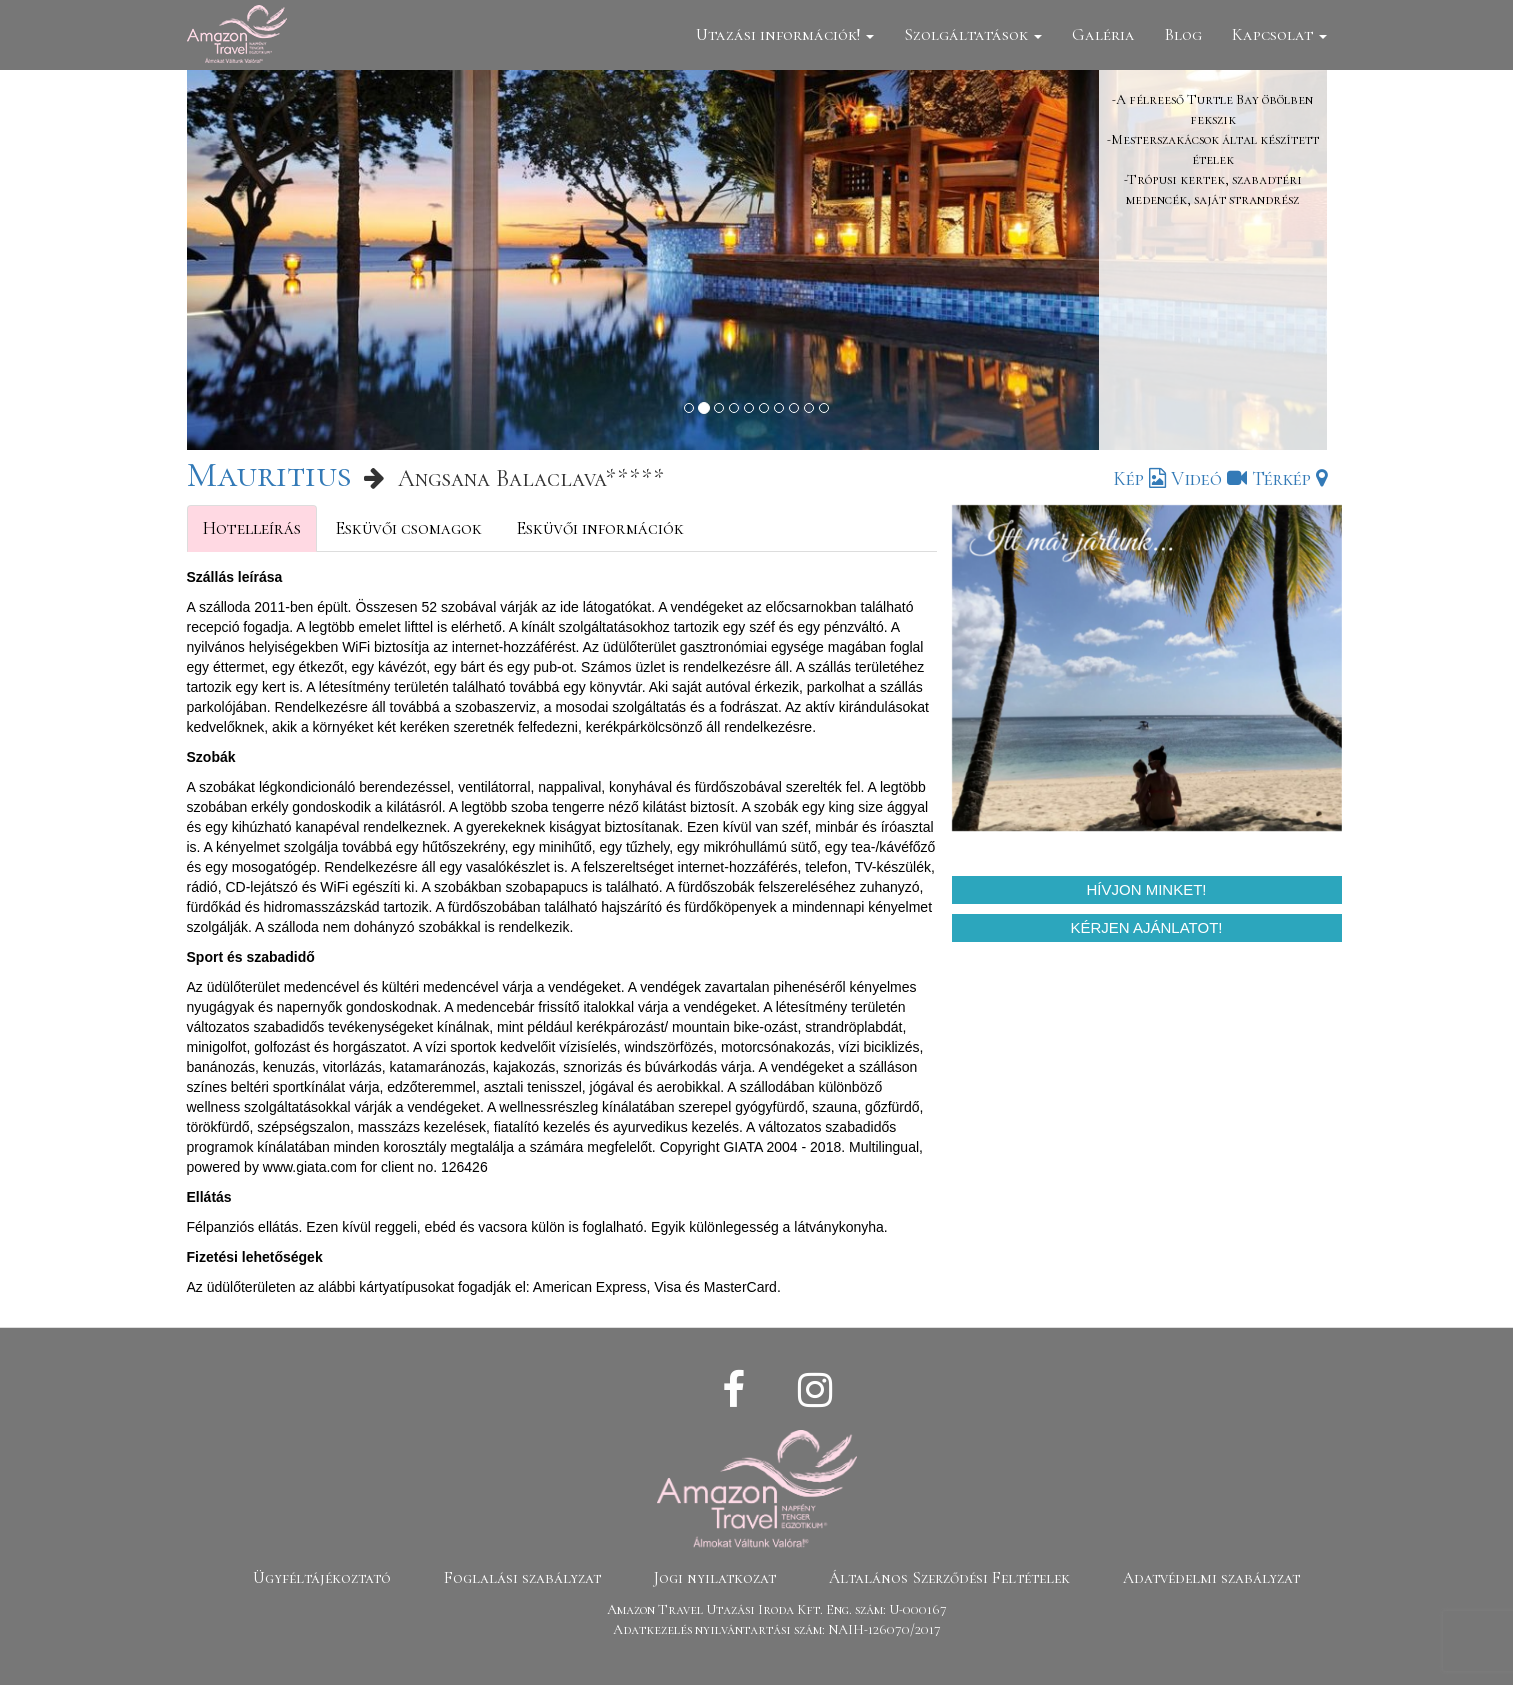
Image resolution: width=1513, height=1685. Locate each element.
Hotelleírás (252, 528)
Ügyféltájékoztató (322, 1578)
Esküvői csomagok (408, 528)
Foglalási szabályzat (522, 1578)
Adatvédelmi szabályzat (1211, 1578)
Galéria (1103, 34)
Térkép (1289, 479)
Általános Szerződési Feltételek (949, 1578)
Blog (1183, 34)
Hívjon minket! (1146, 889)
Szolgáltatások (973, 34)
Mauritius (269, 474)
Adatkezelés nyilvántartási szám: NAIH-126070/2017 (777, 1629)
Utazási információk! (785, 34)
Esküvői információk (600, 528)
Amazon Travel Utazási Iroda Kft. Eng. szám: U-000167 (777, 1609)
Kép (1139, 479)
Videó (1209, 479)
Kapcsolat (1279, 34)
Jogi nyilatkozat (715, 1578)
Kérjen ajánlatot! (1147, 927)
